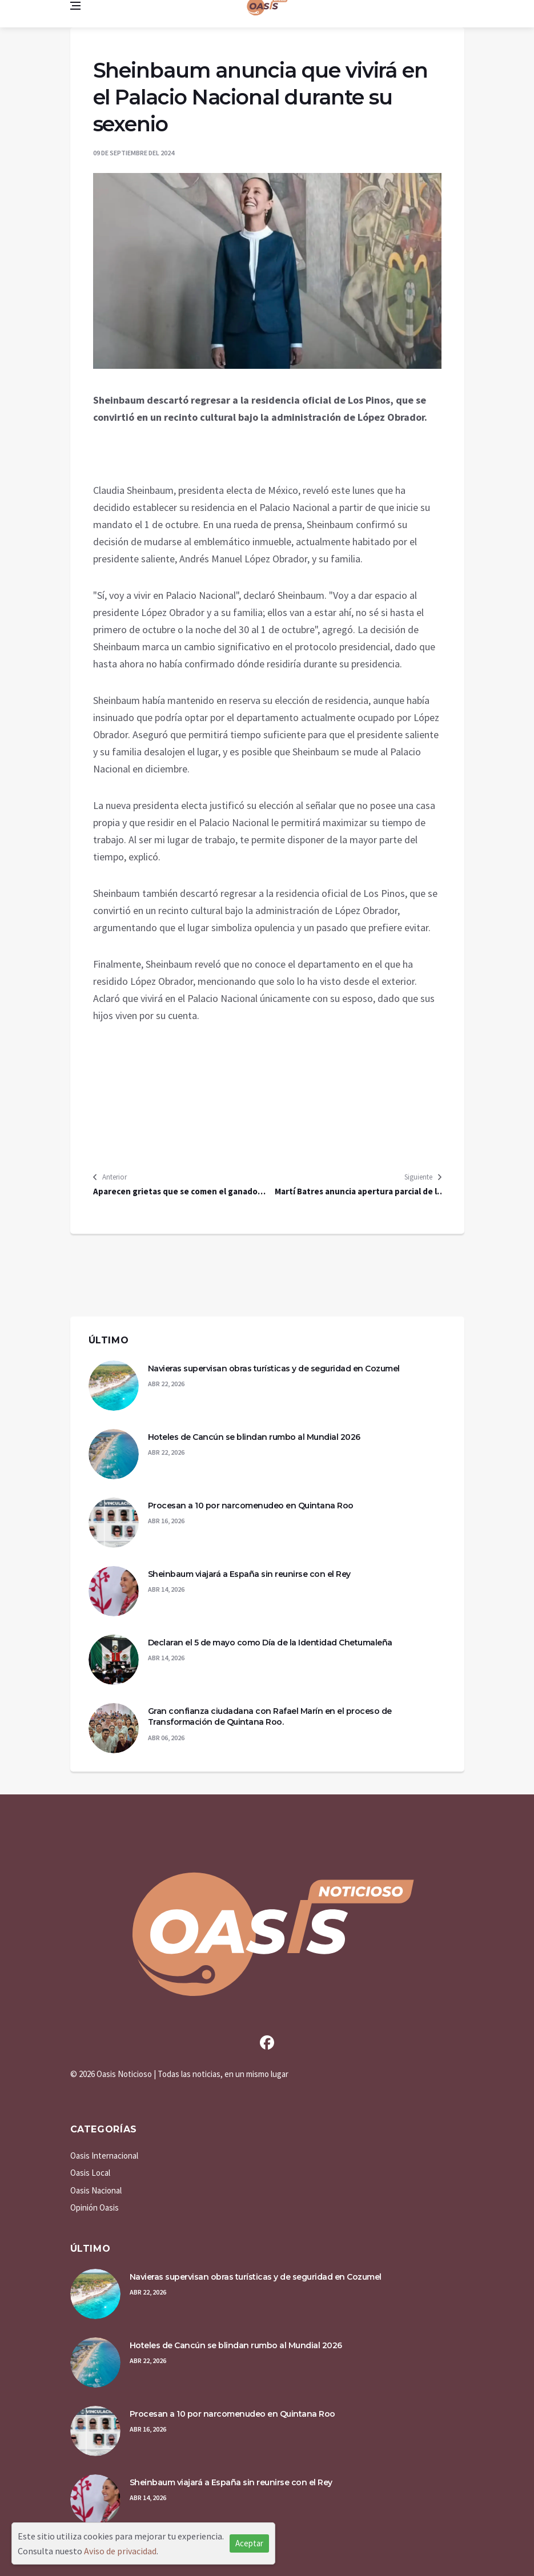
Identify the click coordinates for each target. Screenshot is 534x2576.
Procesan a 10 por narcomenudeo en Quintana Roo (251, 1505)
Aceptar (249, 2543)
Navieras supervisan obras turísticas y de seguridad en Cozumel (274, 1368)
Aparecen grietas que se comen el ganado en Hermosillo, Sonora (175, 1191)
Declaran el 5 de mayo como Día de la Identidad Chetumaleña (270, 1642)
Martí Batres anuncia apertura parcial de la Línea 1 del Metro (358, 1191)
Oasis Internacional (104, 2155)
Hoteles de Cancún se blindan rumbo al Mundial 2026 (254, 1437)
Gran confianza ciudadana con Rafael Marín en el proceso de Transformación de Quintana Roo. (270, 1717)
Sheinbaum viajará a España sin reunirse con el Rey (249, 1574)
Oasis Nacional (96, 2190)
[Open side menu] (75, 5)
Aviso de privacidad (120, 2551)
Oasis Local (90, 2172)
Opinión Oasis (94, 2207)
